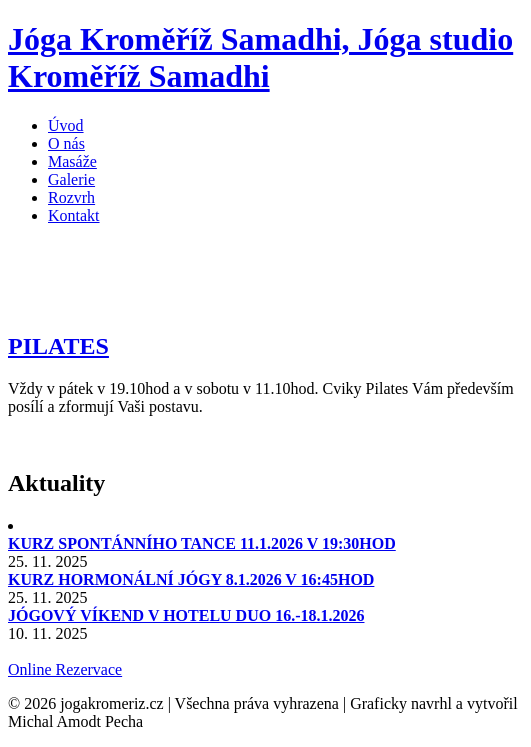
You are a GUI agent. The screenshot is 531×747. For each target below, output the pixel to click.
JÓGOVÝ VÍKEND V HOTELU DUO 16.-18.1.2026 (186, 615)
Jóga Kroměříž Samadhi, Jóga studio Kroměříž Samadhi (260, 57)
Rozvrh (71, 197)
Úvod (66, 125)
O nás (66, 143)
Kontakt (74, 215)
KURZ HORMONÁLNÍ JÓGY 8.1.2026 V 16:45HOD (191, 579)
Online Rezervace (65, 669)
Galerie (71, 179)
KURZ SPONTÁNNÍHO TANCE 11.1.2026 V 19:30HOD (202, 543)
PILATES (58, 346)
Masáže (72, 161)
